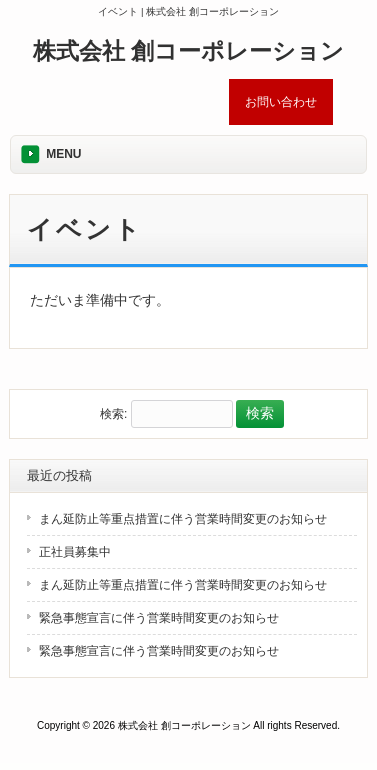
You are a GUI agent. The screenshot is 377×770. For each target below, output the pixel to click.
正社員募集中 (75, 552)
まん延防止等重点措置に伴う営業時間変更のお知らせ (183, 519)
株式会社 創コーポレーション (188, 51)
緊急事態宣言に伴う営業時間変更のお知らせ (159, 618)
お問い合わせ (281, 102)
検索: (113, 414)
